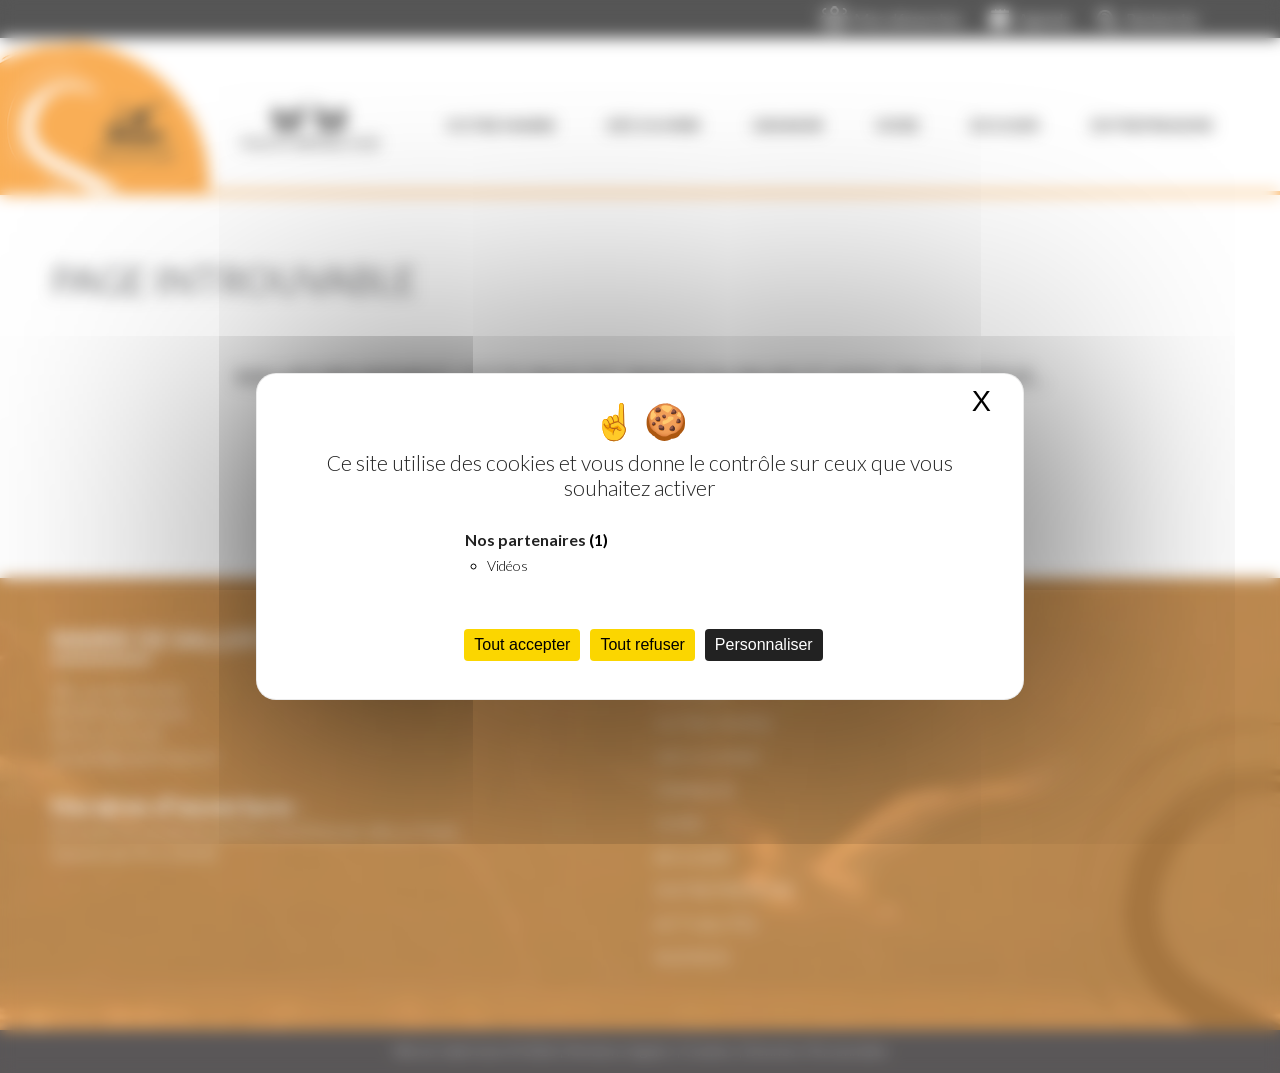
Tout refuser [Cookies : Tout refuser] (642, 644)
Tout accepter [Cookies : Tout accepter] (522, 644)
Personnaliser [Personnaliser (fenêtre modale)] (764, 644)
